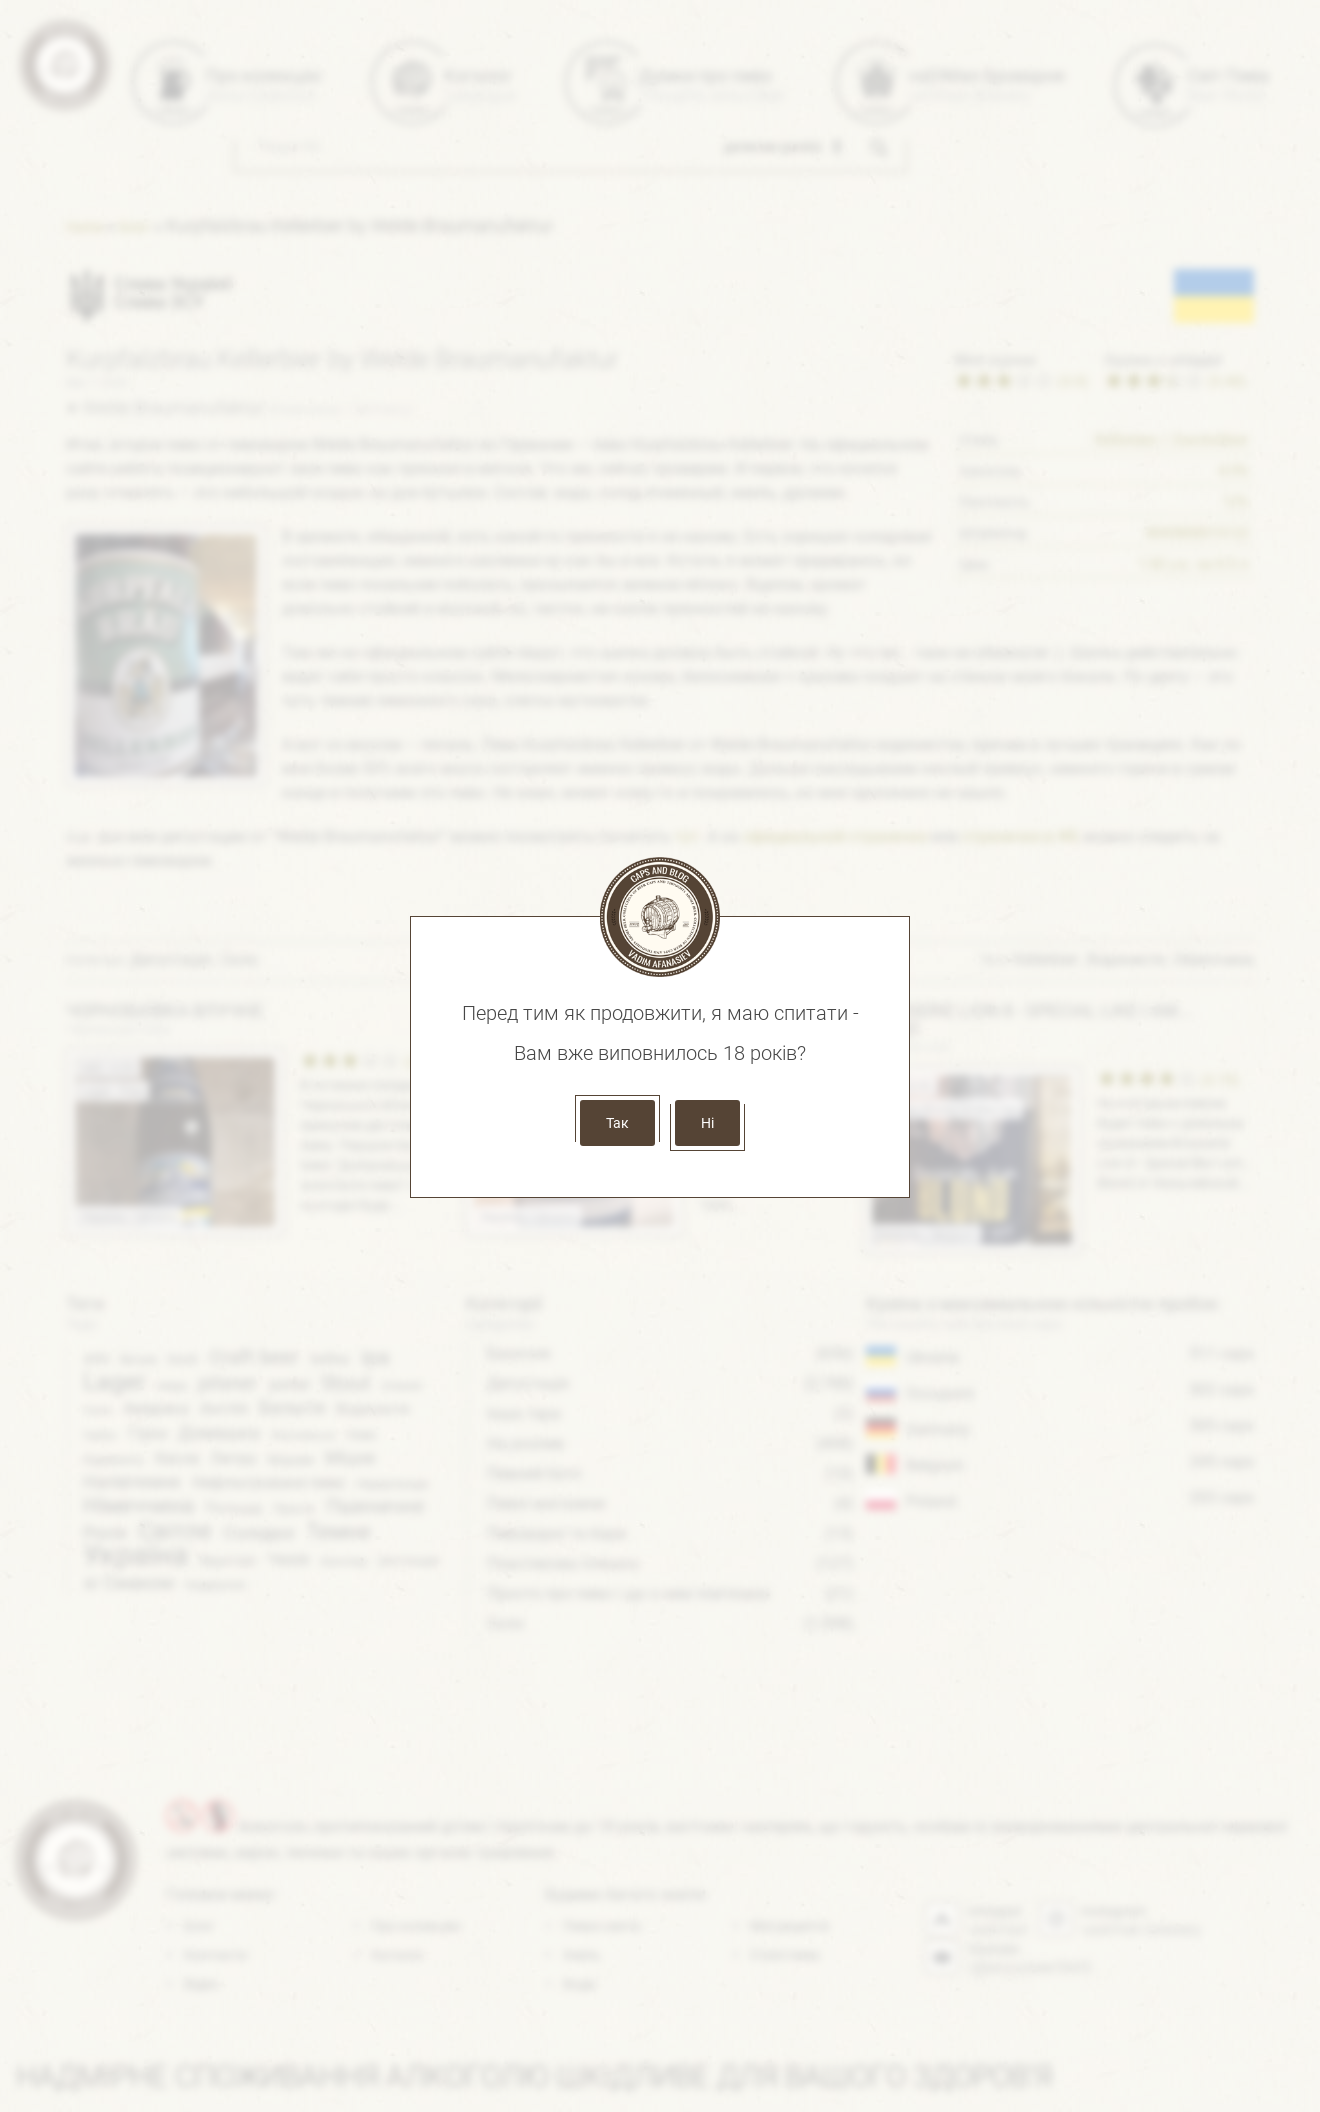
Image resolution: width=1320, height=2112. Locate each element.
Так (617, 1123)
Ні (707, 1123)
